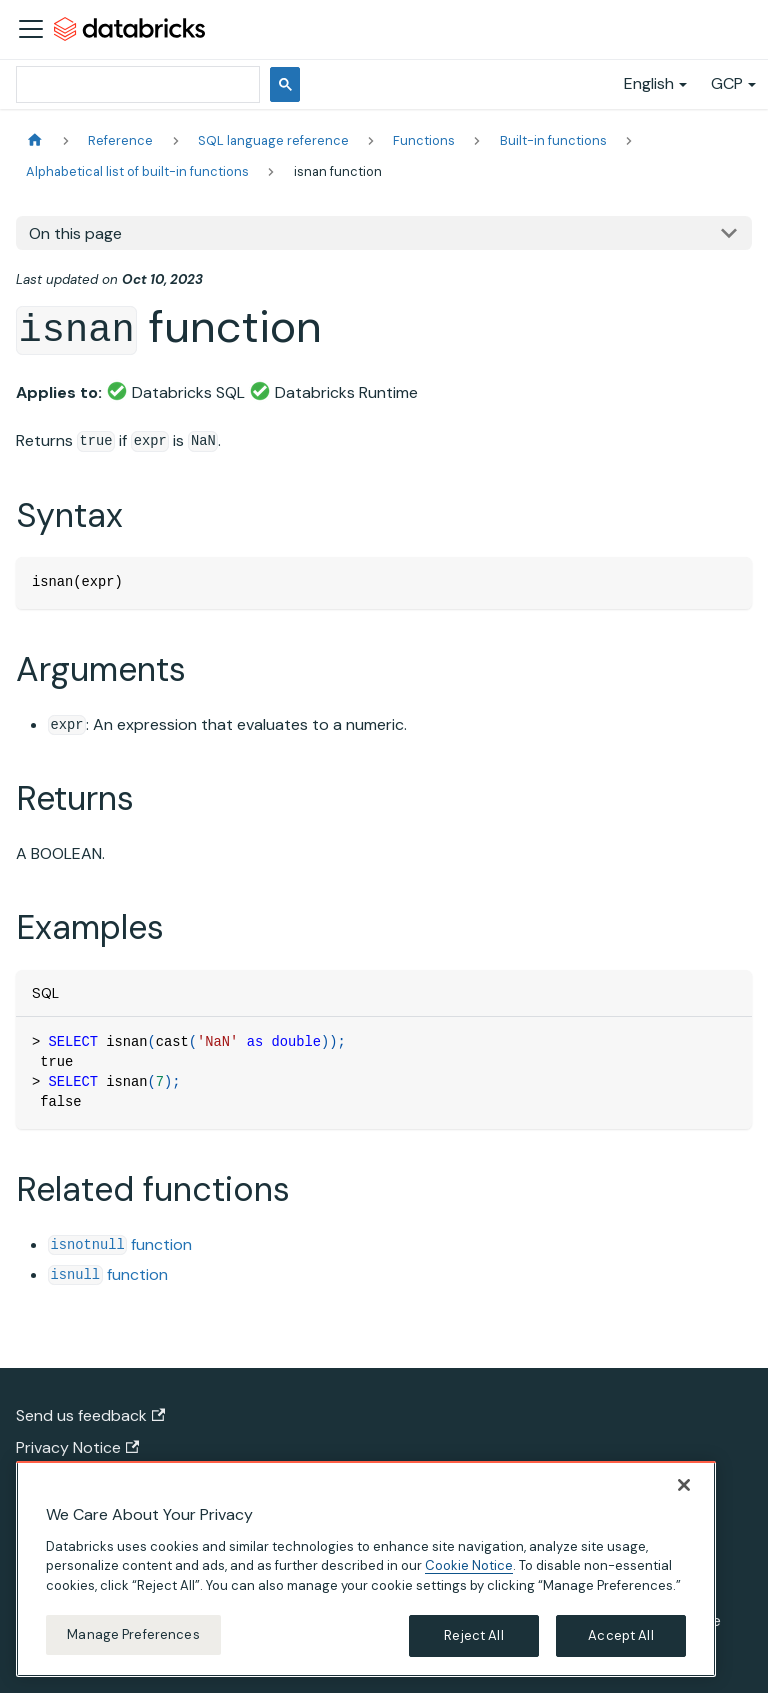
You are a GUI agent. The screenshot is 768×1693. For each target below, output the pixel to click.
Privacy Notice (77, 1447)
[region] (366, 1574)
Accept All (620, 1641)
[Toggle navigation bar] (31, 29)
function (120, 1244)
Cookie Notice (469, 1571)
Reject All (473, 1641)
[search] (136, 84)
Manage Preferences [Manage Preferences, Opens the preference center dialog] (133, 1640)
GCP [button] (727, 83)
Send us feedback (90, 1415)
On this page (75, 233)
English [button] (649, 83)
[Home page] (35, 140)
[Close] (684, 1490)
